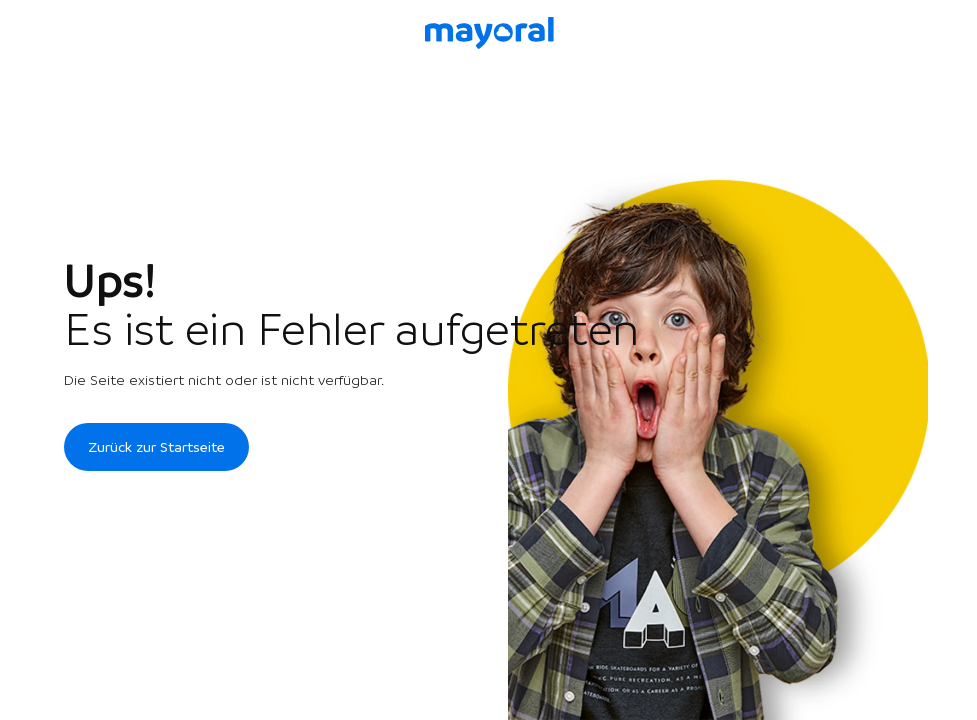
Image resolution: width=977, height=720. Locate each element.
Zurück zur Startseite (156, 447)
